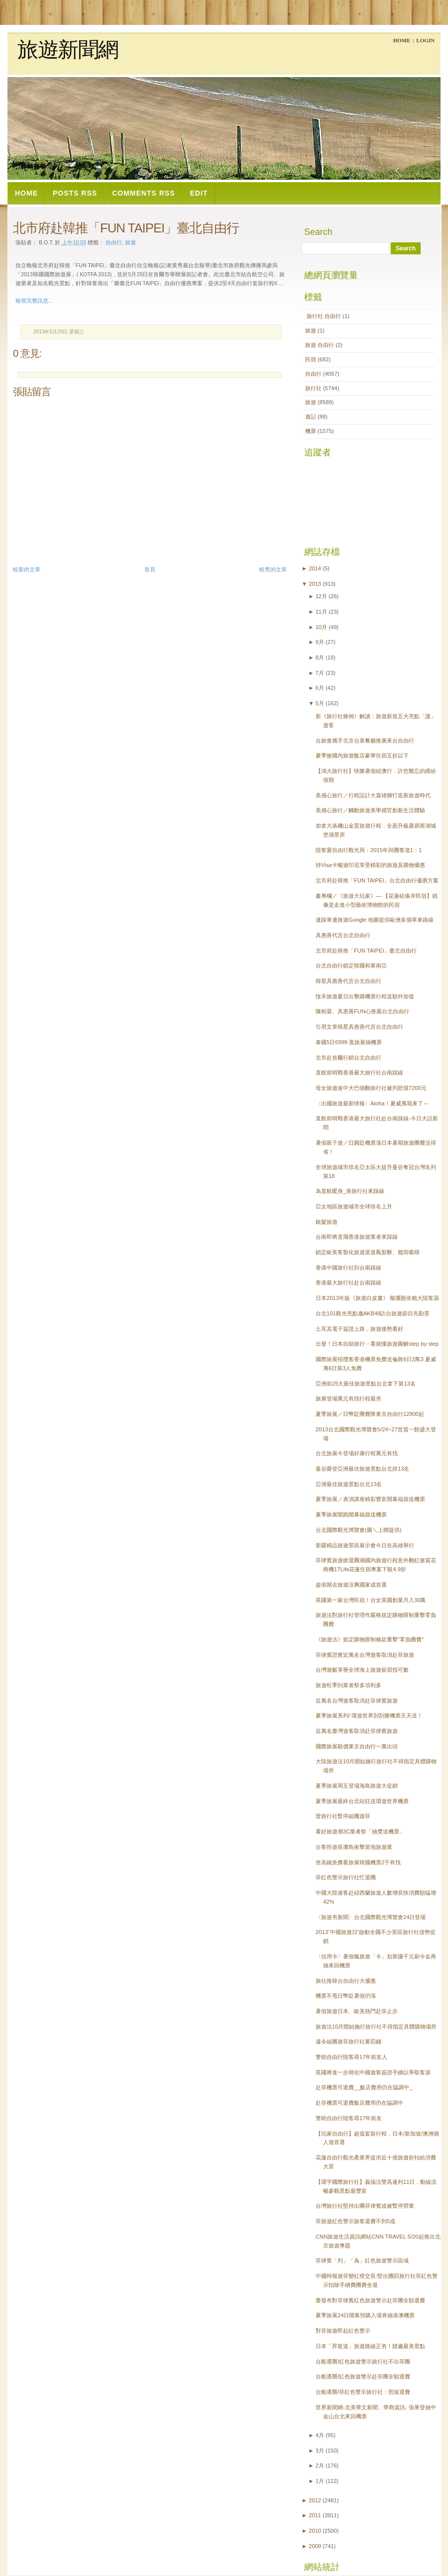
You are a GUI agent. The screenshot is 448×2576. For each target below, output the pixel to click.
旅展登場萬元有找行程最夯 (348, 1398)
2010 (315, 2531)
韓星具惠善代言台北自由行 (348, 981)
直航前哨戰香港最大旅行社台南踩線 (359, 1072)
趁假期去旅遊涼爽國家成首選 (351, 1585)
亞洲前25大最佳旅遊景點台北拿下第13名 (366, 1384)
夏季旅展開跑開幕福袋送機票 (351, 1514)
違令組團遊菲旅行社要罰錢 (348, 2041)
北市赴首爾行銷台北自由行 (348, 1058)
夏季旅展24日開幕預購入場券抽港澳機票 (365, 2315)
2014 (315, 568)
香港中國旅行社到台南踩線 (348, 1268)
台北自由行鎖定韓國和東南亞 (351, 965)
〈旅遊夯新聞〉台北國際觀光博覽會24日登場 (371, 1917)
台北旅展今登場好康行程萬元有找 (357, 1453)
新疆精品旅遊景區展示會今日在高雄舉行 (365, 1545)
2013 (315, 584)
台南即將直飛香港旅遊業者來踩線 (357, 1237)
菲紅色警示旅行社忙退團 (346, 1877)
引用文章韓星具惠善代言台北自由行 (359, 1027)
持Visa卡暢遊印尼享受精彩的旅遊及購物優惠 (370, 865)
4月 (320, 2435)
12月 (321, 596)
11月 (321, 612)
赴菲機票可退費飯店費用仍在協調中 (359, 2103)
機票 (311, 431)
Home (402, 40)
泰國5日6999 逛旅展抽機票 (349, 1042)
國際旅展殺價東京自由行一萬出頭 (357, 1746)
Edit (199, 193)
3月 (320, 2451)
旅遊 (311, 330)
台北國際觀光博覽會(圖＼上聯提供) (358, 1530)
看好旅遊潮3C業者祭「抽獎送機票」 (360, 1831)
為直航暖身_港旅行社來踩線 (350, 1191)
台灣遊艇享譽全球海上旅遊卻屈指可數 (362, 1670)
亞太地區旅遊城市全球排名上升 (354, 1206)
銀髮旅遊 (326, 1222)
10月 (321, 627)
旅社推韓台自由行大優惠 (346, 1981)
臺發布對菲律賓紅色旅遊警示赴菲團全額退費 (370, 2300)
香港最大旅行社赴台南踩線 (348, 1283)
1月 (320, 2481)
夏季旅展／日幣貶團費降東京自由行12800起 (370, 1414)
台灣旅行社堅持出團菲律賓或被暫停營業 (365, 2206)
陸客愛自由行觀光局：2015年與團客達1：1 (369, 850)
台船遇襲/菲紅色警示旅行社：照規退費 (363, 2392)
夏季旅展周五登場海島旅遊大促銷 (357, 1786)
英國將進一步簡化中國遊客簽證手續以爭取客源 (373, 2072)
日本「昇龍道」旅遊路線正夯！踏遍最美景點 (370, 2346)
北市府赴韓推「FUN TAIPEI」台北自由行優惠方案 (377, 880)
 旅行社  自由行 (323, 316)
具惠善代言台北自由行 (343, 935)
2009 (315, 2546)
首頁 (149, 569)
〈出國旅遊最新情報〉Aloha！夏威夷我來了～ (372, 1103)
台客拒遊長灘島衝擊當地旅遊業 (354, 1847)
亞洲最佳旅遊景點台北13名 (349, 1484)
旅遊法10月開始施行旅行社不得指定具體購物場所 (376, 2027)
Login (425, 40)
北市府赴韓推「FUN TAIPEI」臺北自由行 (126, 228)
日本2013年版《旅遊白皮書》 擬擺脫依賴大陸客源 (377, 1298)
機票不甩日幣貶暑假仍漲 (346, 1996)
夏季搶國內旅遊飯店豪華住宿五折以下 (362, 755)
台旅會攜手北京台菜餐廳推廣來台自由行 (365, 741)
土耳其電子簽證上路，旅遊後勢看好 (359, 1329)
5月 (320, 703)
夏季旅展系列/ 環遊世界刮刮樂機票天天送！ (369, 1715)
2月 (320, 2466)
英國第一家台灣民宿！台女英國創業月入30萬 (371, 1600)
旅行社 (314, 388)
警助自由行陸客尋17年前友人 (351, 2057)
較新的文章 (26, 569)
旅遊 (130, 242)
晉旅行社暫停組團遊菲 (343, 1816)
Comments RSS (143, 193)
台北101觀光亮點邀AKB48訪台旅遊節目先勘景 (373, 1313)
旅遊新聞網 (67, 49)
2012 (315, 2500)
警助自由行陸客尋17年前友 (349, 2118)
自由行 (114, 242)
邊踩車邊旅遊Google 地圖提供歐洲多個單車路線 (375, 920)
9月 (320, 642)
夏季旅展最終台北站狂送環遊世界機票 (362, 1801)
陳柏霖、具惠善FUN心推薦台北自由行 (362, 1011)
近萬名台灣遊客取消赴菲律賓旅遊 (357, 1701)
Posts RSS (75, 193)
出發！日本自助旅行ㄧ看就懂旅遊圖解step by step (377, 1344)
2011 (315, 2515)
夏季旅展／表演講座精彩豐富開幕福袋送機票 (370, 1499)
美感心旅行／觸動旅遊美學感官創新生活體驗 (370, 810)
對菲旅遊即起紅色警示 (343, 2331)
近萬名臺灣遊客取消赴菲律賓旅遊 (357, 1731)
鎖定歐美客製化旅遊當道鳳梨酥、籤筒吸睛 (368, 1252)
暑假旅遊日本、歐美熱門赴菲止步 (357, 2011)
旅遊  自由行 (320, 345)
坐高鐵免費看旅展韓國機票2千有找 (358, 1862)
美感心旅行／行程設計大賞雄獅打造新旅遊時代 (373, 795)
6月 (320, 688)
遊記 (311, 417)
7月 (320, 673)
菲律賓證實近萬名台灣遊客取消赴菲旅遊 (365, 1655)
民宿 (311, 359)
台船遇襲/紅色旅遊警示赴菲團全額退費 (363, 2376)
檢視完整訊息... (34, 301)
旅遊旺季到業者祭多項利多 (348, 1685)
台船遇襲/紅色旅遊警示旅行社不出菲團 (363, 2361)
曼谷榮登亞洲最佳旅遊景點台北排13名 (362, 1469)
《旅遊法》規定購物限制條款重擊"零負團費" (370, 1639)
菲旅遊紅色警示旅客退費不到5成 (355, 2221)
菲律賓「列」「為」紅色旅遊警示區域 (362, 2260)
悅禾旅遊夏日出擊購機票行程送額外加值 (365, 996)
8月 (320, 657)
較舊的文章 (273, 569)
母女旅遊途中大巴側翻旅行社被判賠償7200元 (371, 1088)
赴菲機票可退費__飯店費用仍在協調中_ (364, 2087)
